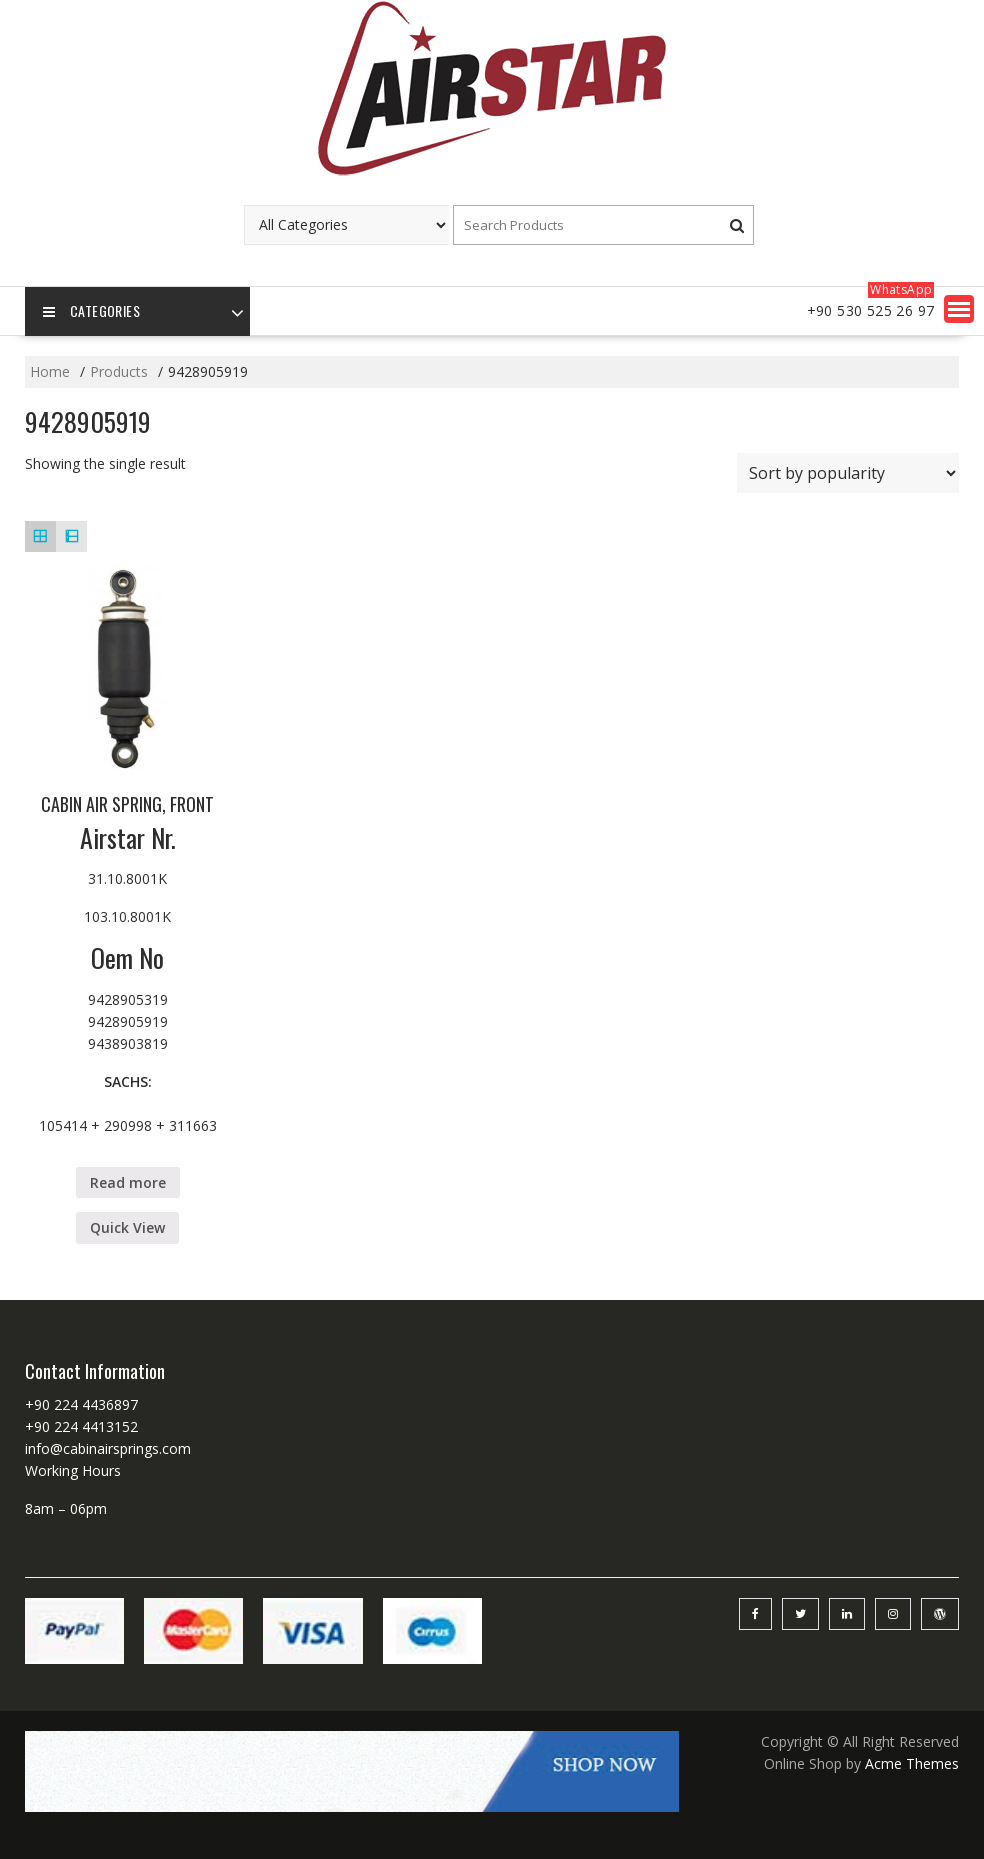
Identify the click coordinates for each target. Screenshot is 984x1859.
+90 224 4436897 (81, 1404)
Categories (91, 312)
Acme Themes (912, 1763)
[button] (959, 309)
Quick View (127, 1227)
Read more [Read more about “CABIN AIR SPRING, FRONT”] (128, 1182)
